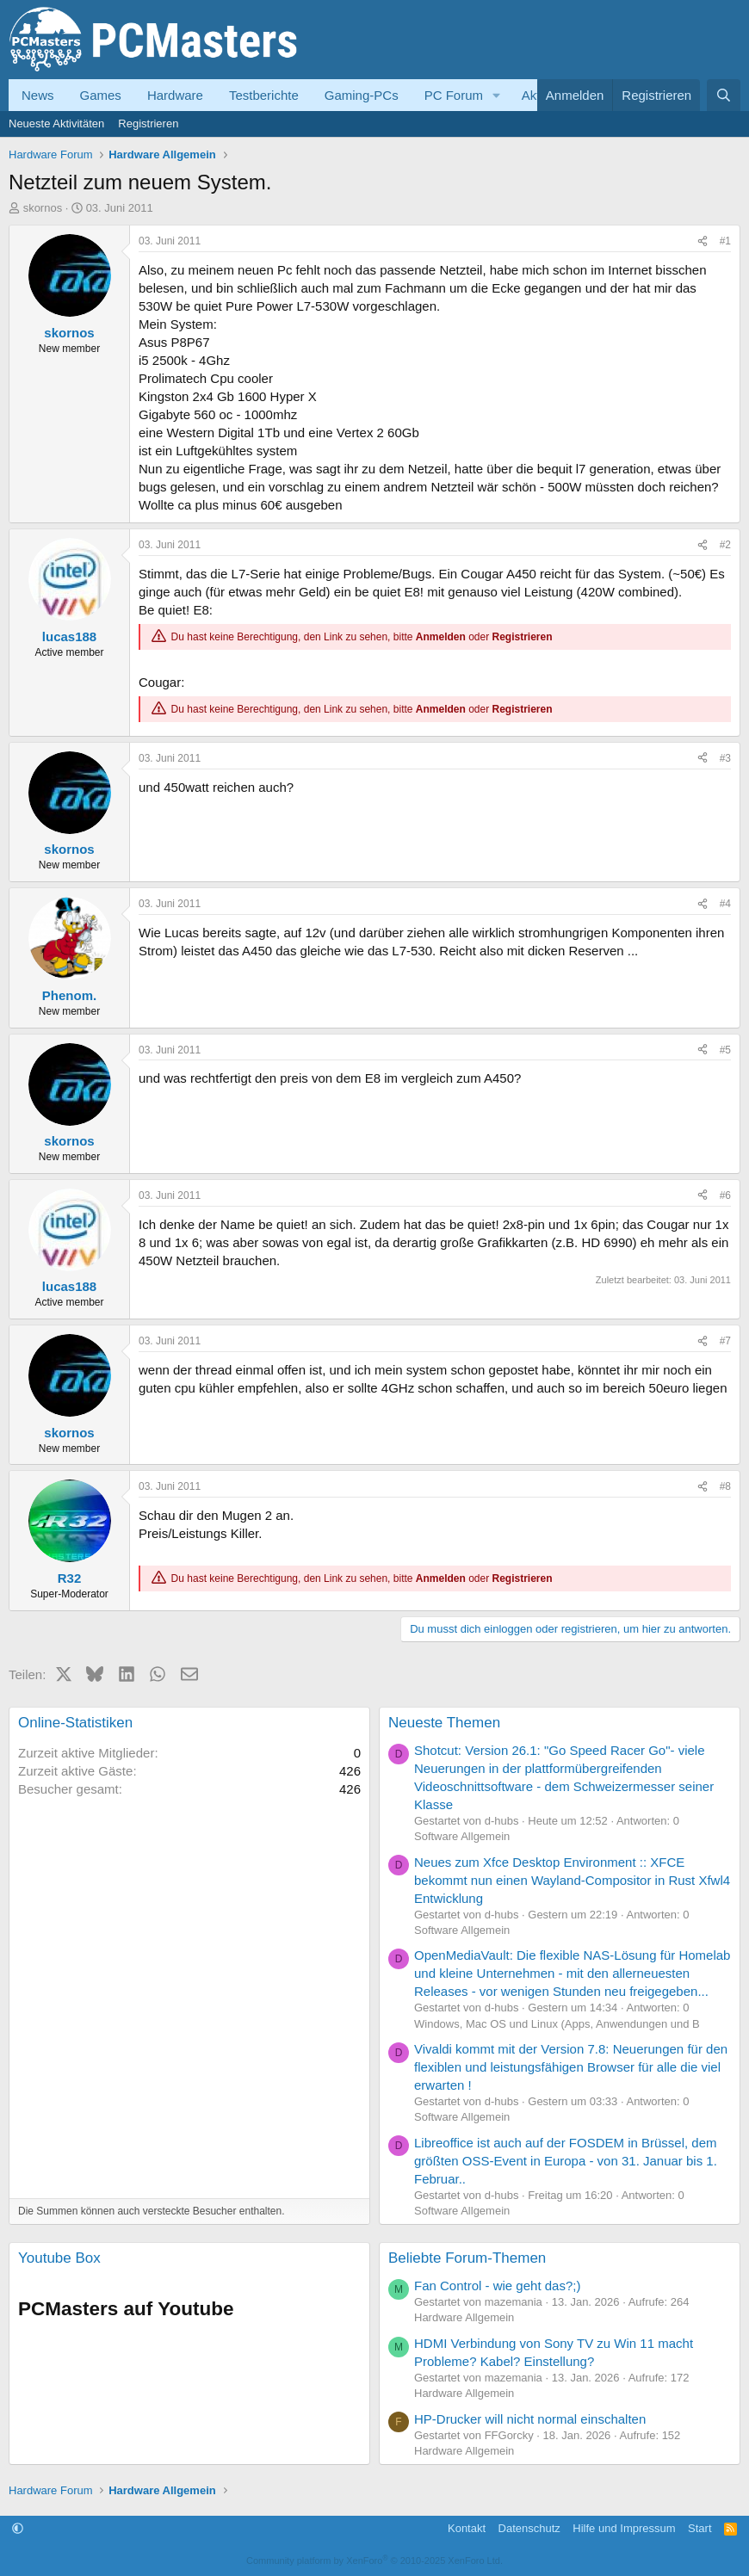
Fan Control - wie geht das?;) (497, 2285)
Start (699, 2528)
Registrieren (148, 123)
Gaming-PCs (362, 95)
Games (100, 95)
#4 (725, 904)
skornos (43, 207)
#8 (725, 1486)
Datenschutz (529, 2528)
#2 (725, 545)
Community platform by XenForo (374, 2560)
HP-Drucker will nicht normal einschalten (530, 2419)
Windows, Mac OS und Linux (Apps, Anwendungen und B (557, 2023)
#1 (725, 241)
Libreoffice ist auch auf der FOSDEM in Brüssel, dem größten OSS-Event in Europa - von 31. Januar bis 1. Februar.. (565, 2160)
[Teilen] (702, 241)
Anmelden (441, 637)
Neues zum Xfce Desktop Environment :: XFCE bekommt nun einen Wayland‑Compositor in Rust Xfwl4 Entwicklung (572, 1880)
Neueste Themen (444, 1722)
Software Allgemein (462, 1836)
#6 (725, 1195)
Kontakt (467, 2528)
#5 (725, 1050)
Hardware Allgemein (464, 2317)
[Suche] (723, 95)
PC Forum (453, 95)
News (38, 95)
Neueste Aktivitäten (56, 123)
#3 (725, 758)
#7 (725, 1341)
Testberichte (264, 95)
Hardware (175, 95)
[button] (497, 95)
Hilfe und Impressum (624, 2528)
